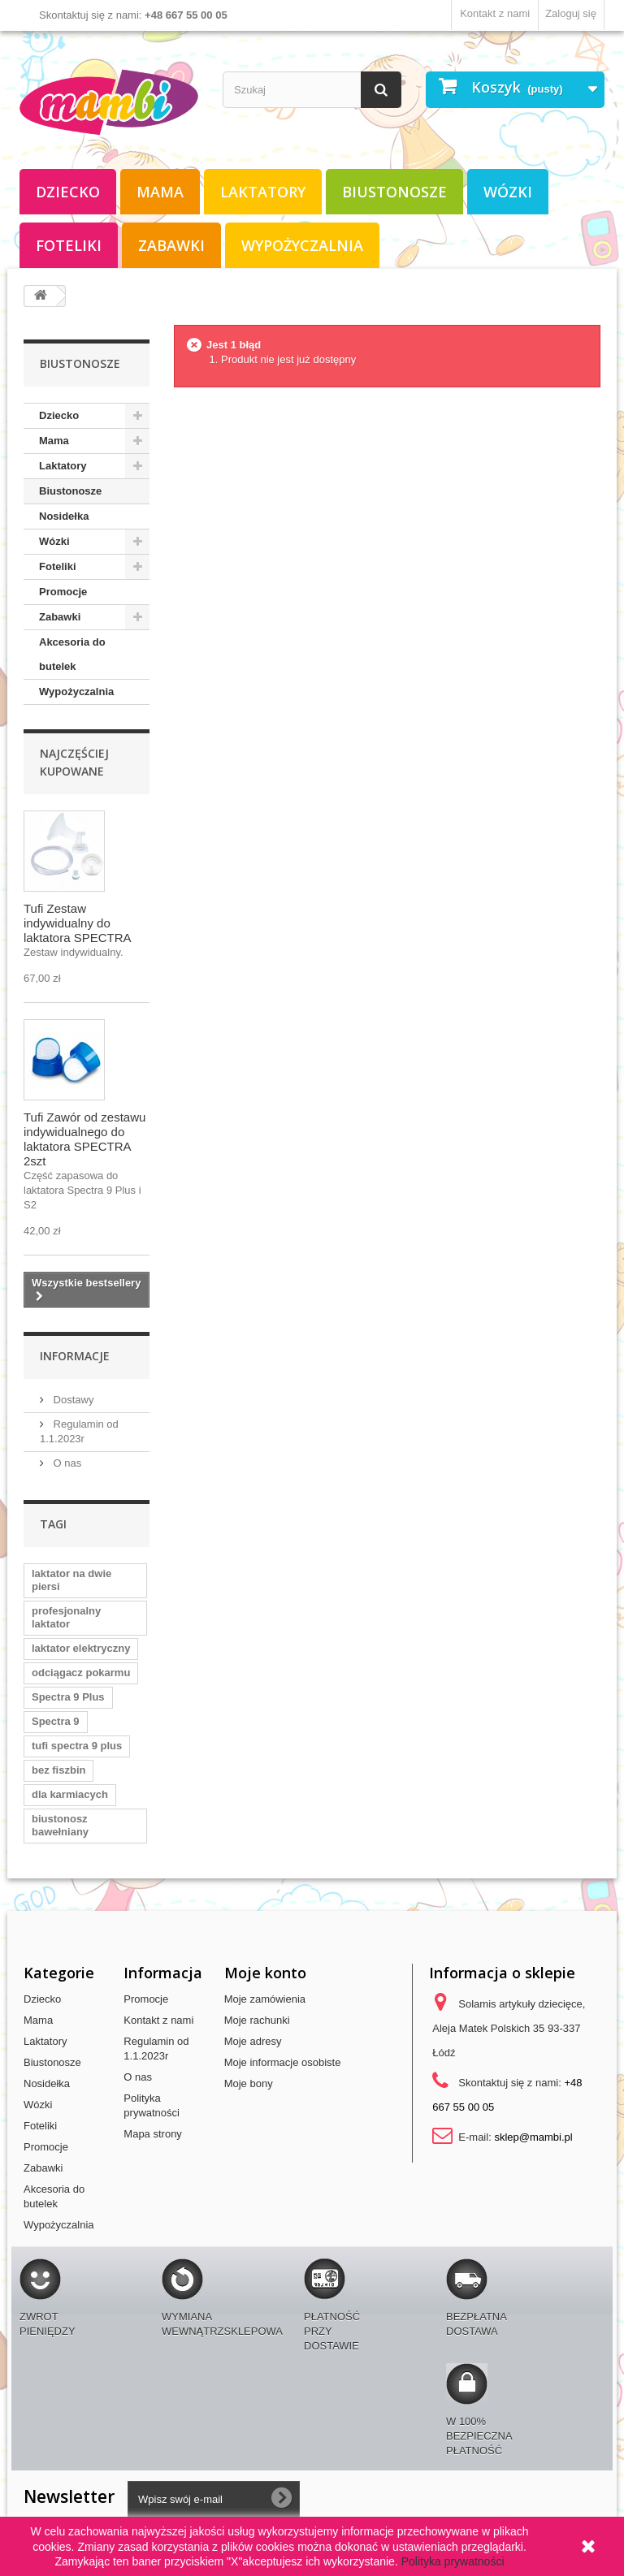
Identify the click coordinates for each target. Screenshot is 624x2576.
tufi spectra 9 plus (77, 1746)
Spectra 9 (56, 1721)
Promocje (63, 592)
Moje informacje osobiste (282, 2062)
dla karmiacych (70, 1794)
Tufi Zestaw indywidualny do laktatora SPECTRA (78, 922)
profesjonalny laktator (66, 1617)
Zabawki (171, 245)
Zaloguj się (570, 13)
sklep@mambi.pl (533, 2137)
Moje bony (248, 2083)
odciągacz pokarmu (81, 1672)
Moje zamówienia (265, 1999)
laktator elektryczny (81, 1648)
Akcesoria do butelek (72, 654)
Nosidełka (64, 516)
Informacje (75, 1356)
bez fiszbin (58, 1770)
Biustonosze (394, 191)
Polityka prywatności (453, 2561)
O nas (65, 1463)
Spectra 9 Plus (68, 1697)
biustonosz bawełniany (60, 1825)
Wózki (507, 191)
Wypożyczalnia (302, 245)
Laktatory (263, 191)
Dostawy (71, 1400)
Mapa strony (153, 2134)
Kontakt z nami (495, 13)
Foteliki (69, 245)
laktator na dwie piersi (71, 1580)
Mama (160, 191)
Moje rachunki (257, 2020)
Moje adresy (253, 2041)
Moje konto (265, 1972)
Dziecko (68, 191)
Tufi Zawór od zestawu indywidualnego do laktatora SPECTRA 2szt (84, 1139)
